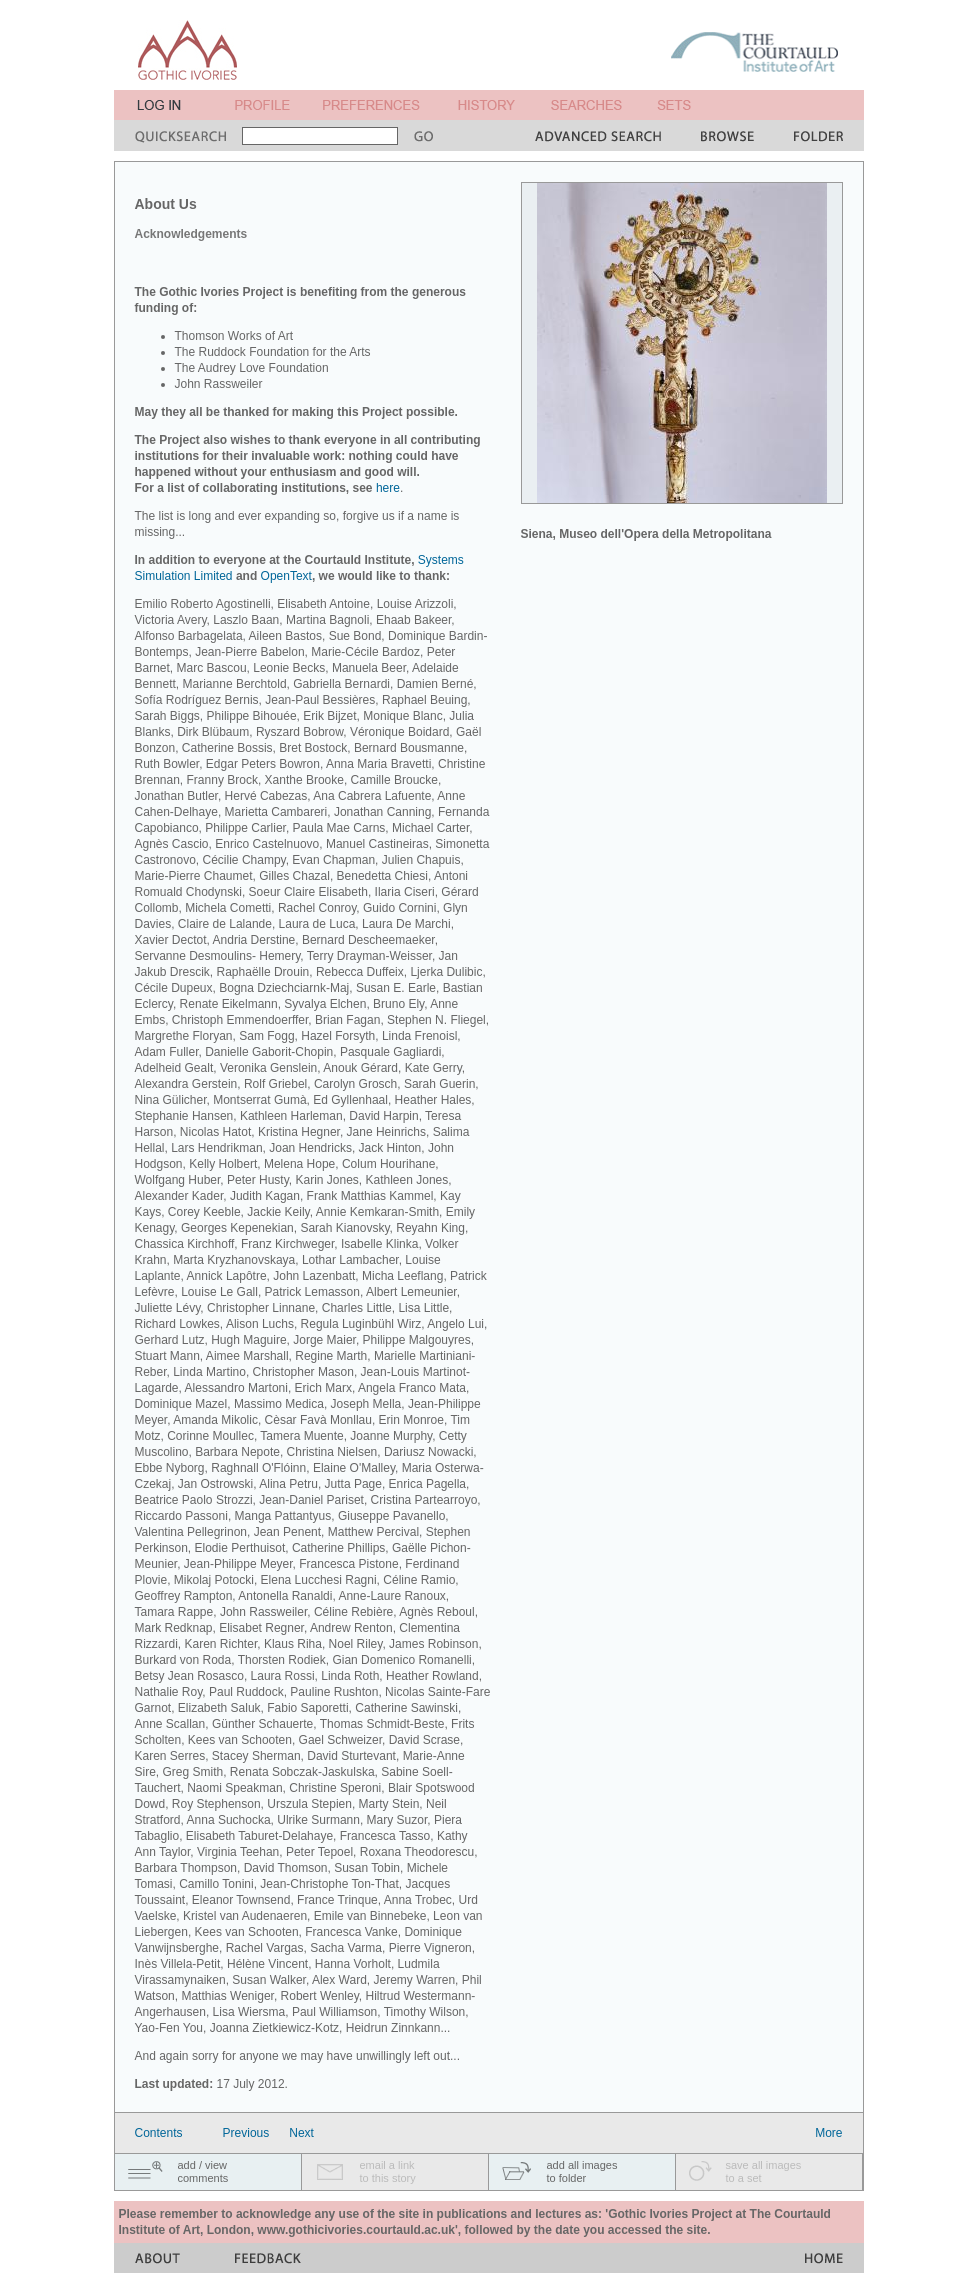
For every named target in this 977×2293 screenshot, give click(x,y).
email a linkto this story (388, 2171)
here (388, 488)
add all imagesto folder (582, 2171)
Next (301, 2133)
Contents (159, 2133)
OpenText (286, 576)
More (828, 2133)
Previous (246, 2133)
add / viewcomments (203, 2171)
